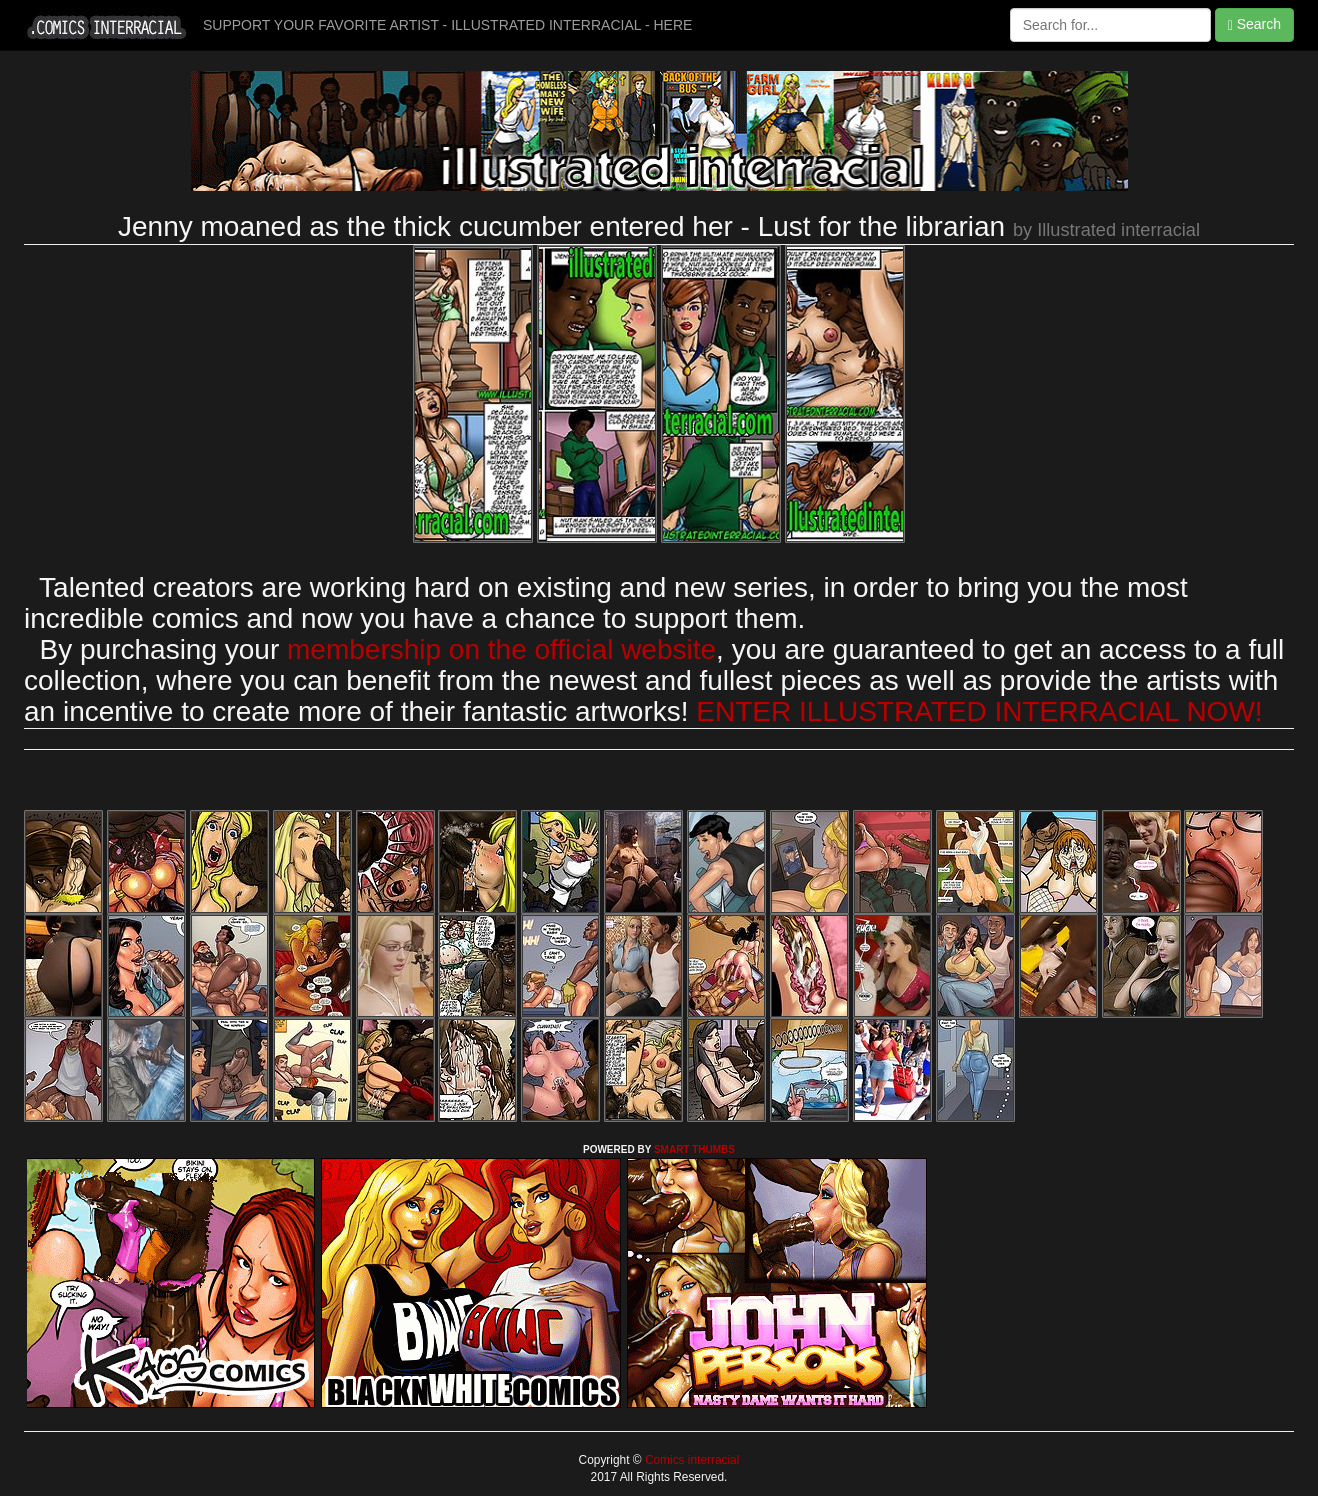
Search (1254, 24)
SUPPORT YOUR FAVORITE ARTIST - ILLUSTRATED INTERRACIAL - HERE (447, 25)
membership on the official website (501, 649)
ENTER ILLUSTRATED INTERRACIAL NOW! (979, 711)
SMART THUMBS (694, 1149)
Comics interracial (691, 1460)
